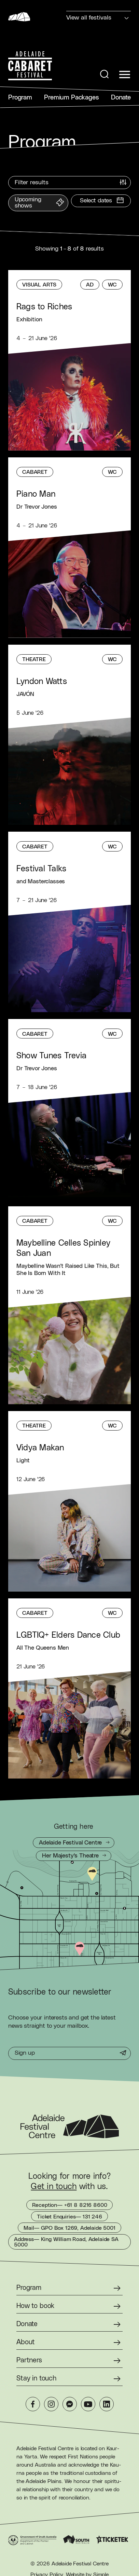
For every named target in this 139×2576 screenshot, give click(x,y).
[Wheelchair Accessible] (112, 285)
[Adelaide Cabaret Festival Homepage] (30, 66)
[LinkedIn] (106, 2404)
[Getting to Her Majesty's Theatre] (73, 1856)
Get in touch (54, 2187)
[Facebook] (33, 2404)
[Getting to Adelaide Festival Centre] (73, 1842)
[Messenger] (69, 2404)
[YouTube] (88, 2404)
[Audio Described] (89, 285)
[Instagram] (51, 2404)
